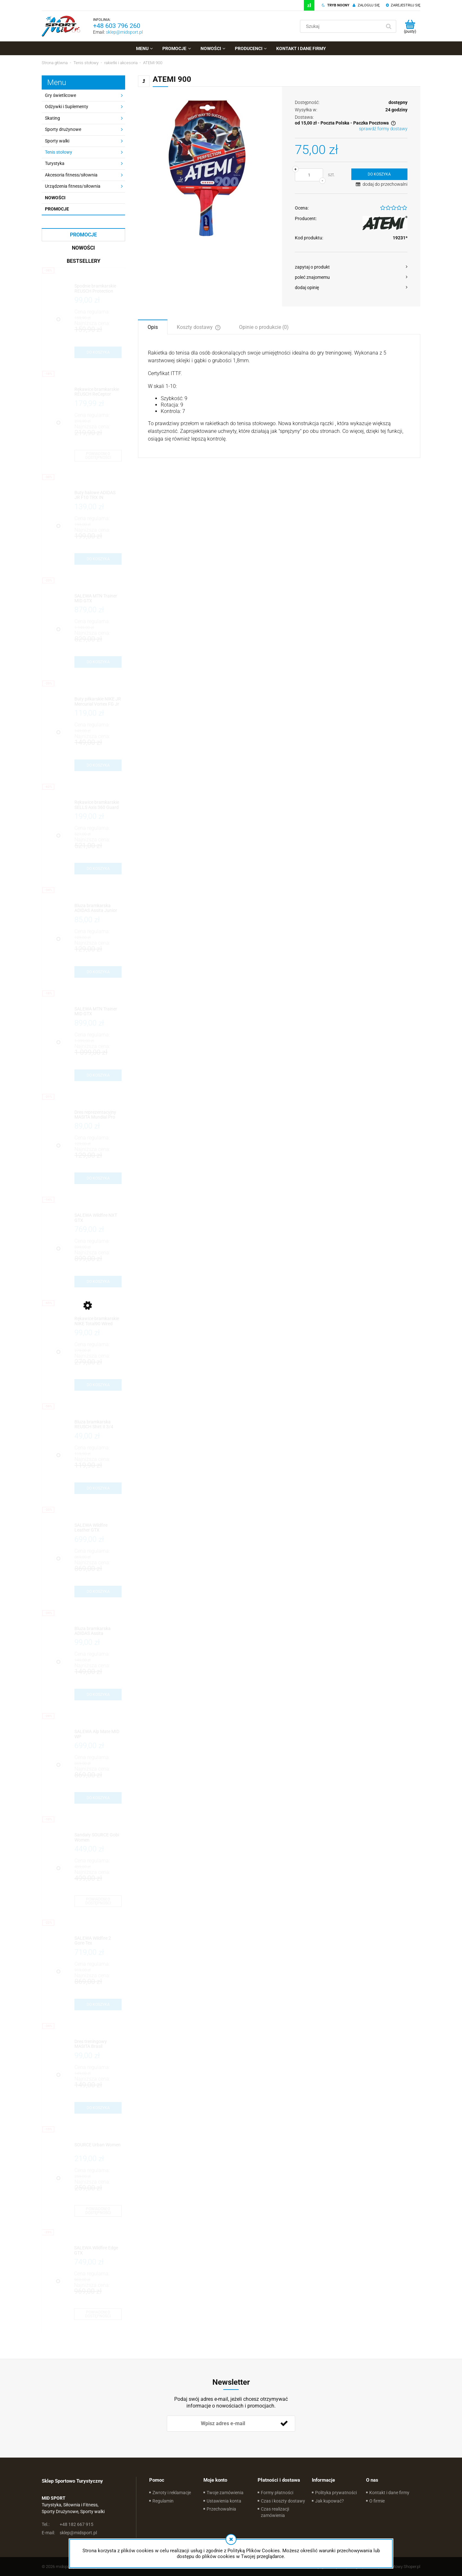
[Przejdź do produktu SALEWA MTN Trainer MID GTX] (98, 598)
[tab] (152, 326)
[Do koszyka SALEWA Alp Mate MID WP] (98, 1798)
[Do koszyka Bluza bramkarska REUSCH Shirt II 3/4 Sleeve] (98, 1488)
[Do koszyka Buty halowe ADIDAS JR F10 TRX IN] (98, 559)
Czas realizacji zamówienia (275, 2512)
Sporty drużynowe (63, 129)
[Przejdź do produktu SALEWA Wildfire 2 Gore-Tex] (98, 1941)
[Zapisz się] (284, 2424)
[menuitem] (144, 48)
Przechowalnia (221, 2509)
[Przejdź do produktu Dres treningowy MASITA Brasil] (98, 2044)
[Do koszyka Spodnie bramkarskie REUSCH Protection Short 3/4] (98, 352)
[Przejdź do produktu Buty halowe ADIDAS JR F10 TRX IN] (98, 495)
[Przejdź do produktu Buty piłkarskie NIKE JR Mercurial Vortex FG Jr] (98, 701)
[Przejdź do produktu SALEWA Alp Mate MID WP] (98, 1734)
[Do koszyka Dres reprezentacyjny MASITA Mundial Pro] (98, 1178)
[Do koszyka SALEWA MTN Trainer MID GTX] (98, 662)
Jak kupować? (329, 2500)
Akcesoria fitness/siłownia (71, 174)
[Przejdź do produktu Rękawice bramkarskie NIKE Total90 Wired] (98, 1321)
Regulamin (163, 2500)
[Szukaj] (388, 26)
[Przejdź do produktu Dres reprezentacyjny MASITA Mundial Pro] (98, 1115)
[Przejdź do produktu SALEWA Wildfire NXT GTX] (98, 1218)
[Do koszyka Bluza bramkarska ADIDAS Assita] (98, 1694)
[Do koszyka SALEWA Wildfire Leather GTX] (98, 1591)
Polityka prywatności (336, 2492)
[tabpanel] (279, 396)
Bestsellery (83, 261)
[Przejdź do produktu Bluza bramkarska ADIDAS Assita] (98, 1631)
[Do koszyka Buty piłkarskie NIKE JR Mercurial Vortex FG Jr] (98, 765)
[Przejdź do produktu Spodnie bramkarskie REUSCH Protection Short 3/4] (98, 288)
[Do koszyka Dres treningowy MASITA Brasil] (98, 2108)
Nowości (55, 197)
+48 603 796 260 (116, 26)
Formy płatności (277, 2492)
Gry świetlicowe (60, 95)
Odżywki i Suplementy (66, 106)
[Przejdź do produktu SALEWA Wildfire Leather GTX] (98, 1528)
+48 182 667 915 (67, 2524)
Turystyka (54, 163)
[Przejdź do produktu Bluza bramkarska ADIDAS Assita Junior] (98, 908)
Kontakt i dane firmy (389, 2492)
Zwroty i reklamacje (171, 2492)
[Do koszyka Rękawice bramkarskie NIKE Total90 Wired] (98, 1385)
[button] (351, 267)
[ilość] (309, 174)
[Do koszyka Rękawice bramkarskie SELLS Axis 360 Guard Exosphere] (98, 868)
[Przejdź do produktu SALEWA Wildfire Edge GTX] (98, 2250)
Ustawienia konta (224, 2500)
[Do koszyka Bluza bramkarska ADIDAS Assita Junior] (98, 972)
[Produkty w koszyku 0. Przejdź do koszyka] (409, 26)
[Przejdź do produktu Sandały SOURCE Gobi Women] (98, 1837)
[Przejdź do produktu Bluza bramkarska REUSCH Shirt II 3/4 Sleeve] (98, 1424)
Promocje (57, 208)
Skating (52, 118)
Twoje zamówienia (225, 2492)
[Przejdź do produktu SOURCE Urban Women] (98, 2147)
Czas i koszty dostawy (283, 2500)
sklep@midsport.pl (124, 32)
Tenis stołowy (58, 152)
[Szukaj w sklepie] (342, 26)
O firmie (377, 2500)
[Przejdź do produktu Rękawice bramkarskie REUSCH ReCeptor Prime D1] (98, 392)
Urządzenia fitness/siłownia (72, 186)
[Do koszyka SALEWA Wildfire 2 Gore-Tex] (98, 2004)
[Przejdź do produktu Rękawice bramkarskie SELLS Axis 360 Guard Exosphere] (98, 805)
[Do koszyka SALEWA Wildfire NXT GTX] (98, 1281)
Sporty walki (57, 140)
